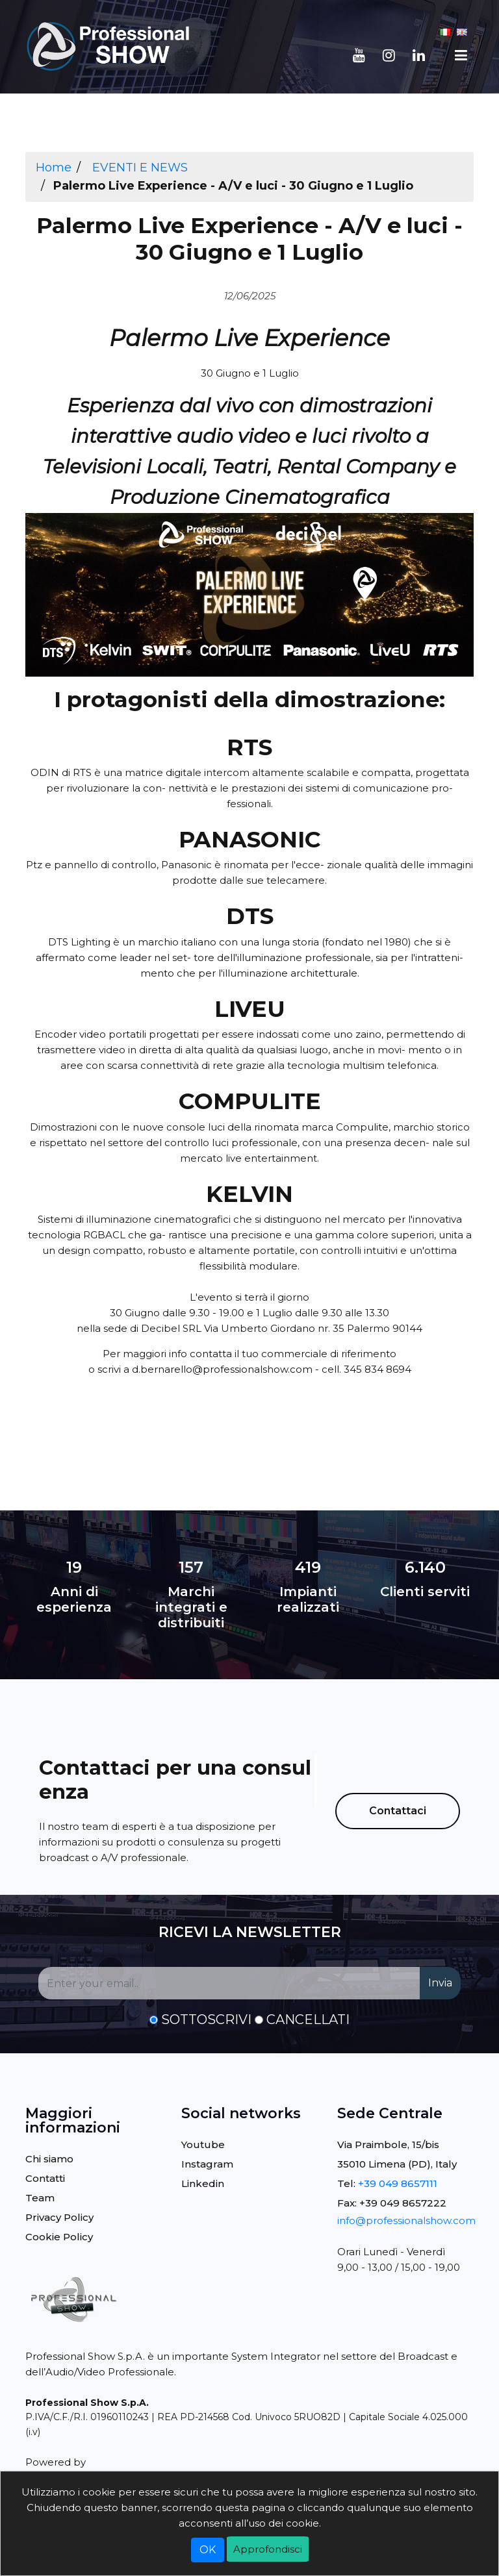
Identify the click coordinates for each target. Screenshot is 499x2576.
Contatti (45, 2178)
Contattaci (397, 1811)
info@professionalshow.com (406, 2220)
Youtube (203, 2144)
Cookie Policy (59, 2237)
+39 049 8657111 (397, 2183)
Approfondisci (267, 2549)
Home (53, 167)
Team (40, 2198)
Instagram (207, 2164)
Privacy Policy (59, 2217)
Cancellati (308, 2019)
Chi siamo (49, 2159)
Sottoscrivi (206, 2019)
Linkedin (202, 2183)
